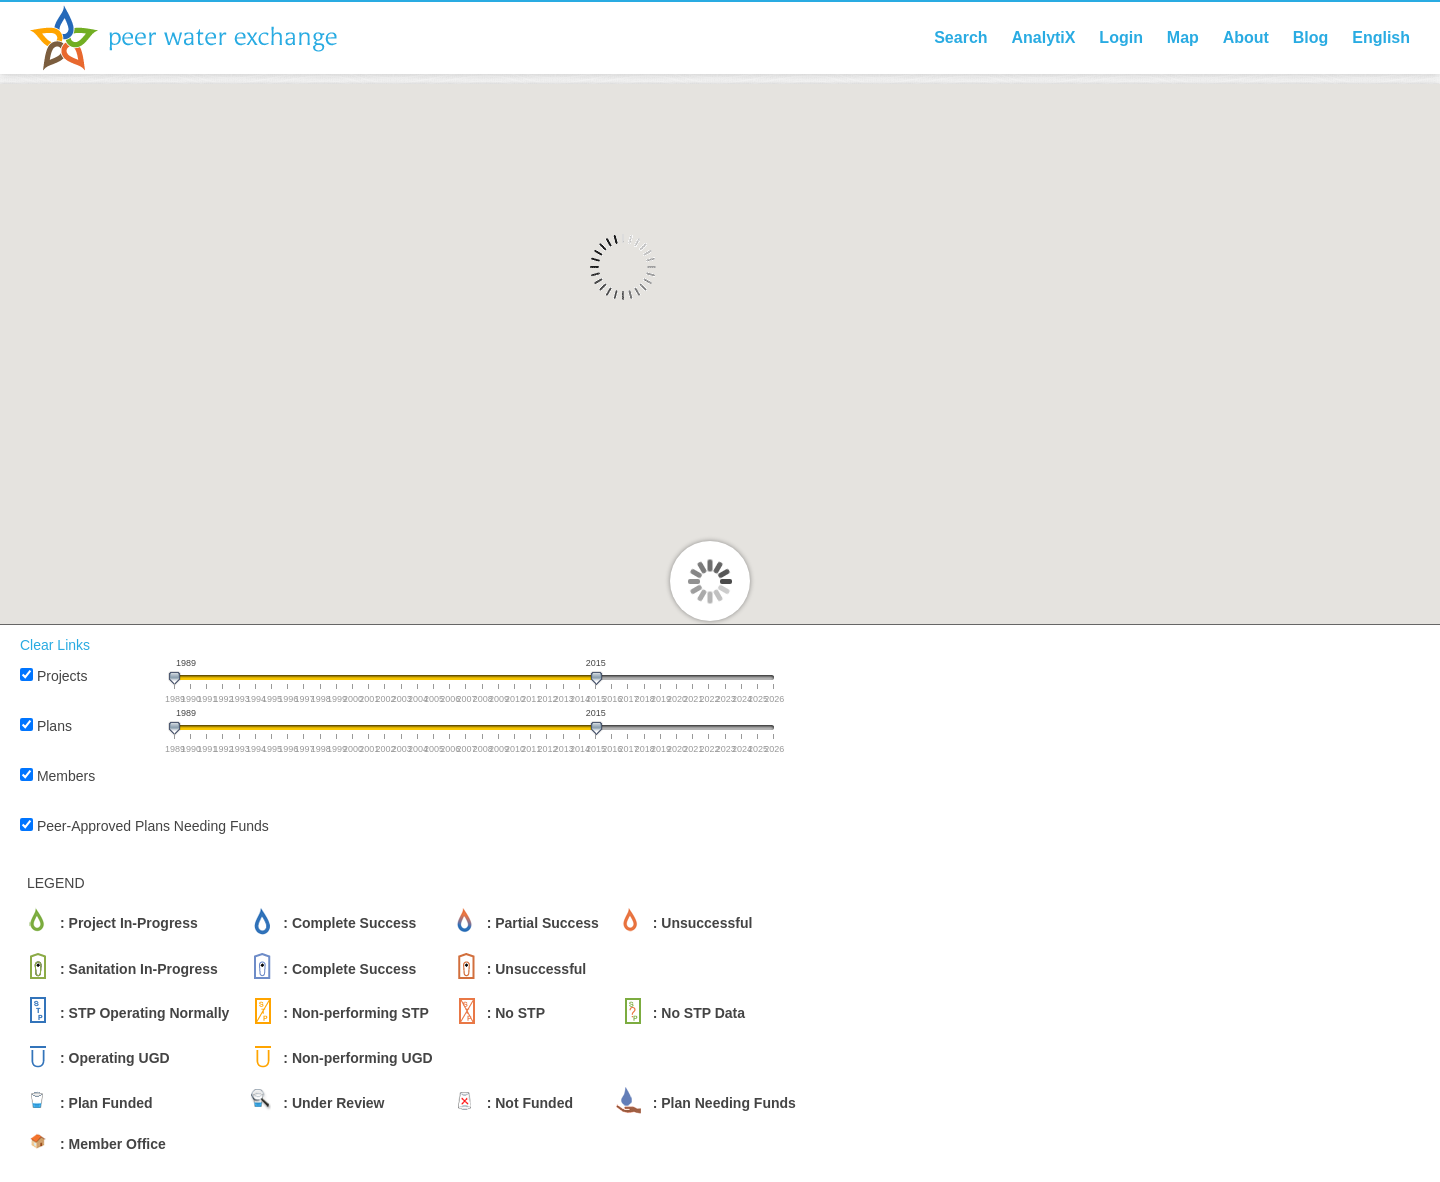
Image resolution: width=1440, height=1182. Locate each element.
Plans (54, 726)
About (1246, 37)
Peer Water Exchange (200, 38)
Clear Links (55, 645)
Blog (1311, 37)
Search (960, 37)
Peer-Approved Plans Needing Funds (153, 826)
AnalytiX (1043, 37)
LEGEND (56, 883)
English (1381, 37)
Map (1183, 37)
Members (66, 776)
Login (1121, 37)
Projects (62, 676)
